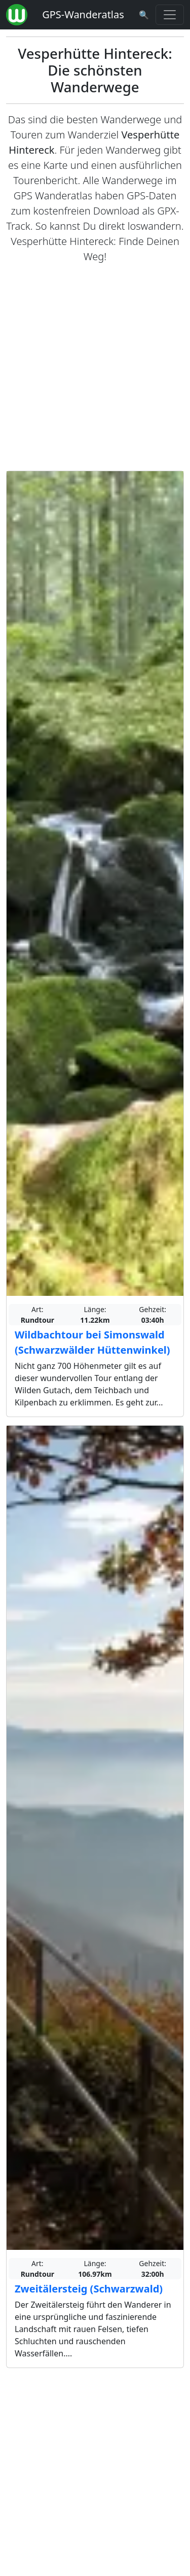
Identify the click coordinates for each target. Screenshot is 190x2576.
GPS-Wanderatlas (83, 14)
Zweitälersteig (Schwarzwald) (89, 2289)
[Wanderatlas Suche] (144, 15)
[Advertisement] (95, 367)
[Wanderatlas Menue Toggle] (170, 15)
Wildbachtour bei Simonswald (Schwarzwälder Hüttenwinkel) (92, 1342)
